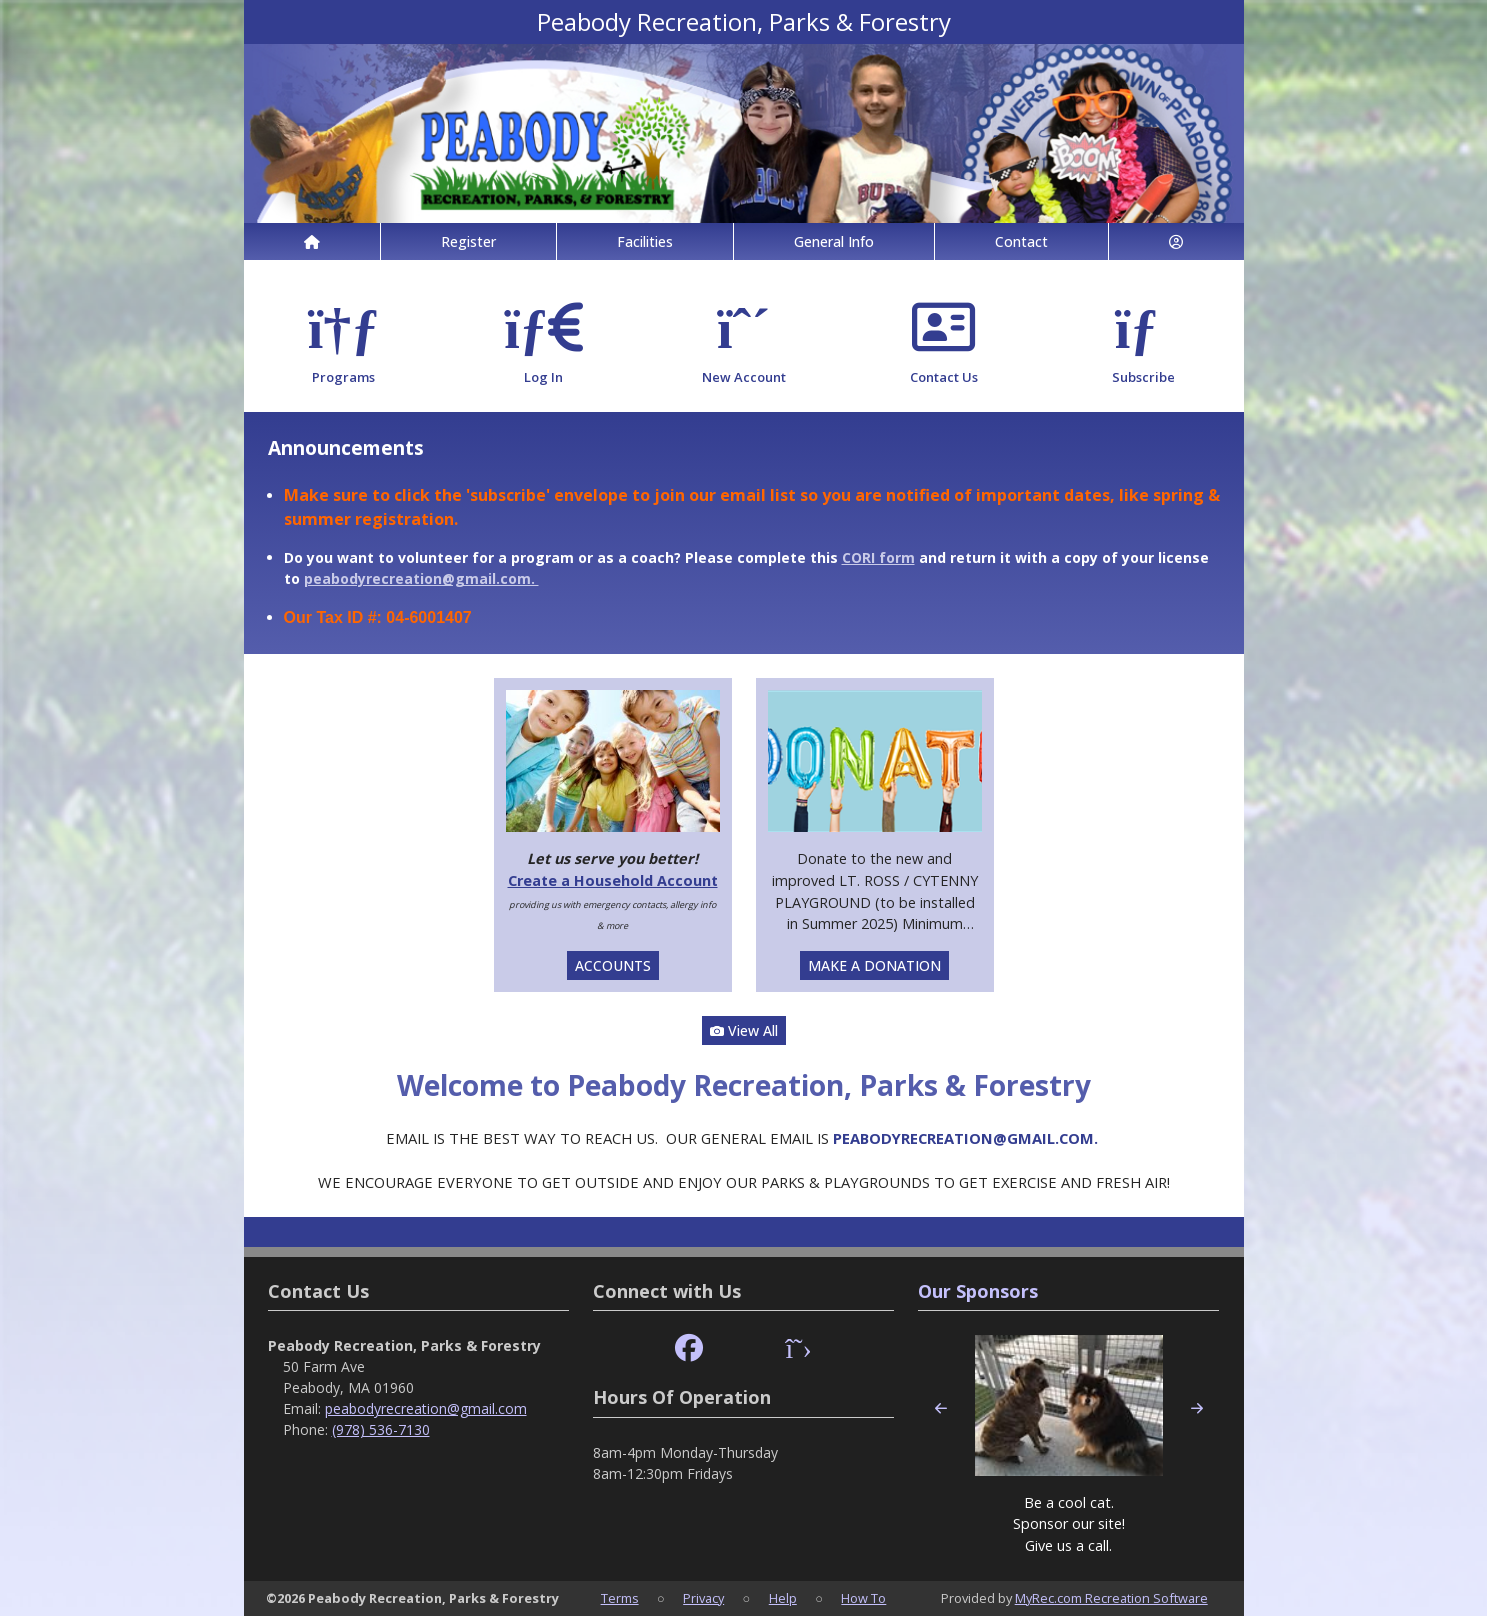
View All (744, 1030)
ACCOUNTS (613, 965)
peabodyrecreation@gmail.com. (421, 578)
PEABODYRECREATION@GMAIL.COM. (967, 1138)
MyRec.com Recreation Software (1111, 1598)
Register (468, 241)
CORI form (878, 557)
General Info (834, 241)
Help (783, 1598)
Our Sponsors (978, 1291)
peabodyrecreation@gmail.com (426, 1408)
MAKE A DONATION (874, 965)
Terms (620, 1598)
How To (863, 1598)
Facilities (645, 241)
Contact (1021, 241)
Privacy (703, 1598)
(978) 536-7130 (381, 1429)
